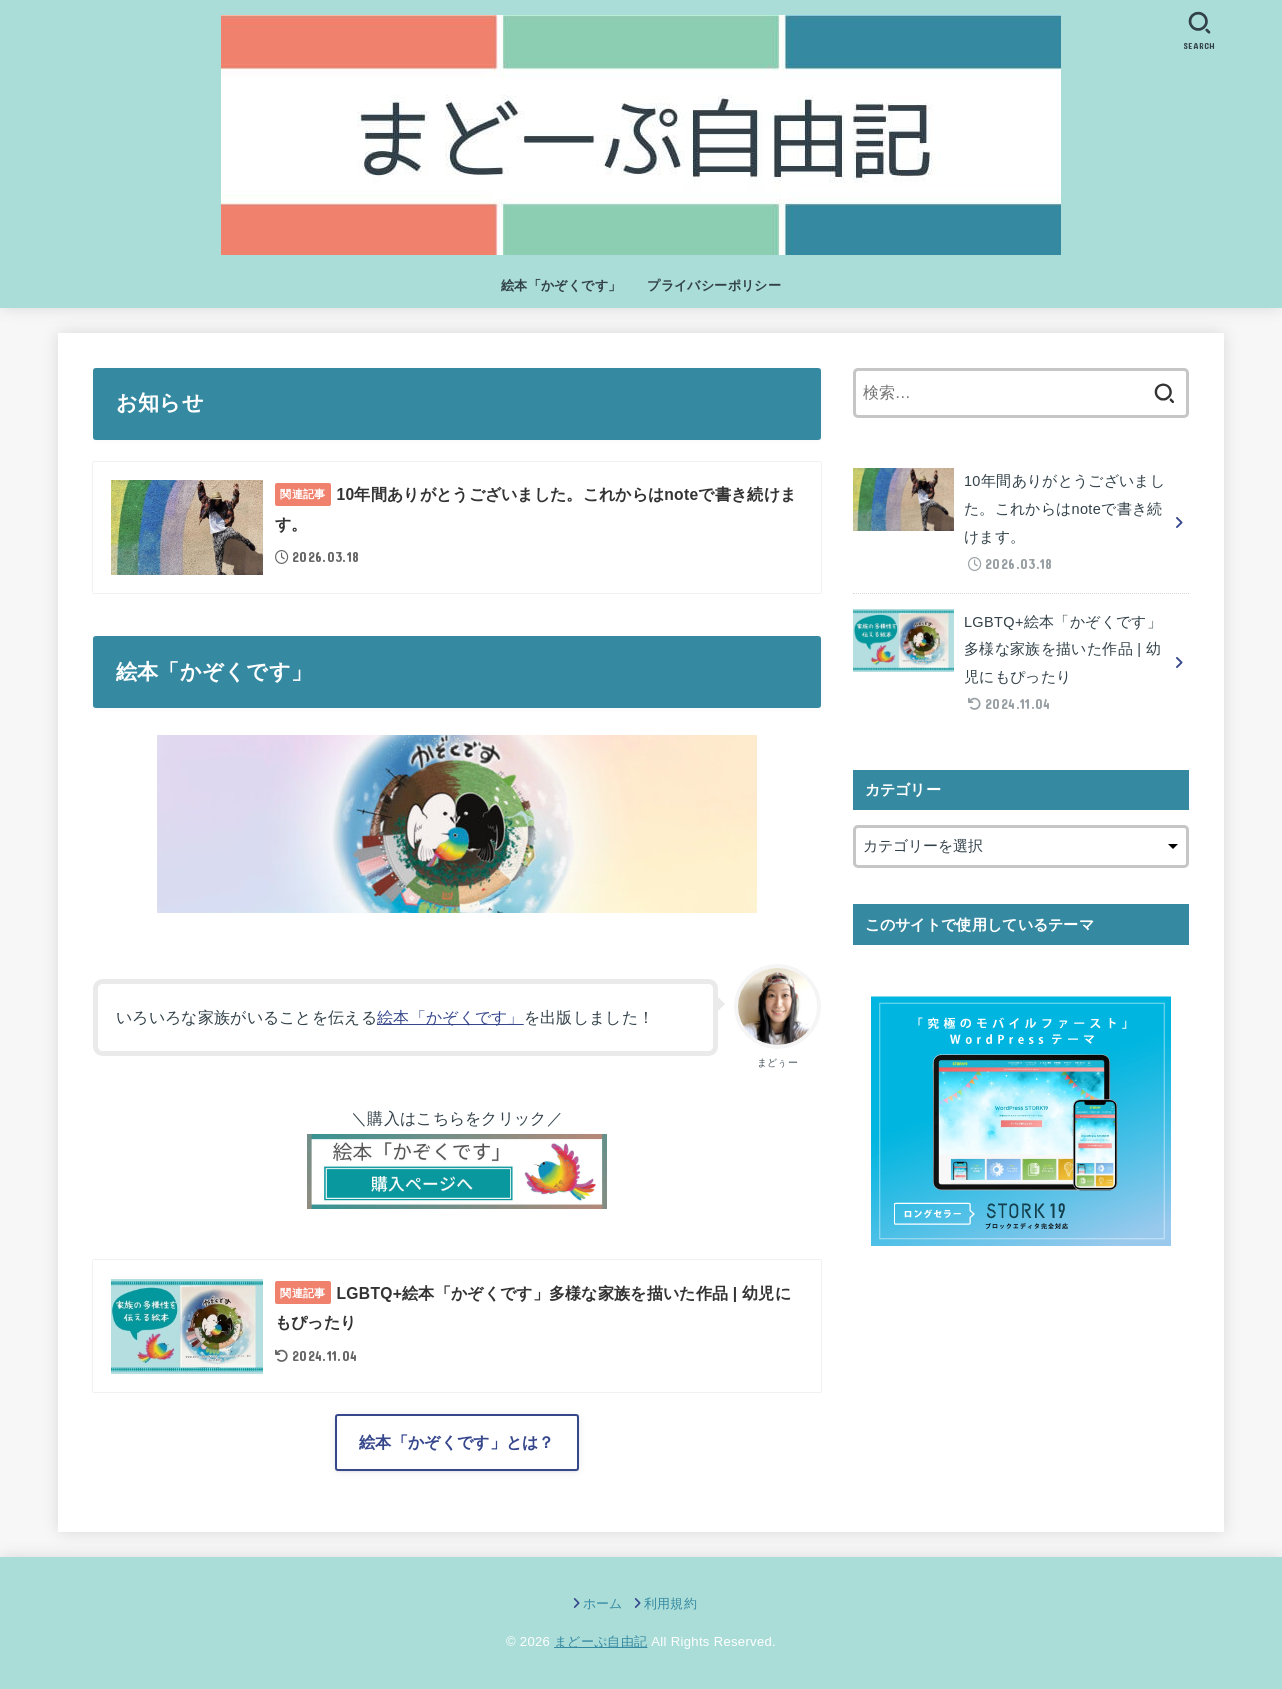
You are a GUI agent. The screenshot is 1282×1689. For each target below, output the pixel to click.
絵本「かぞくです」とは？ (457, 1442)
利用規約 (670, 1603)
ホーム (603, 1603)
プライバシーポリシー (714, 285)
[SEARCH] (1199, 30)
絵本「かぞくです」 (561, 285)
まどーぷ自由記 (600, 1641)
